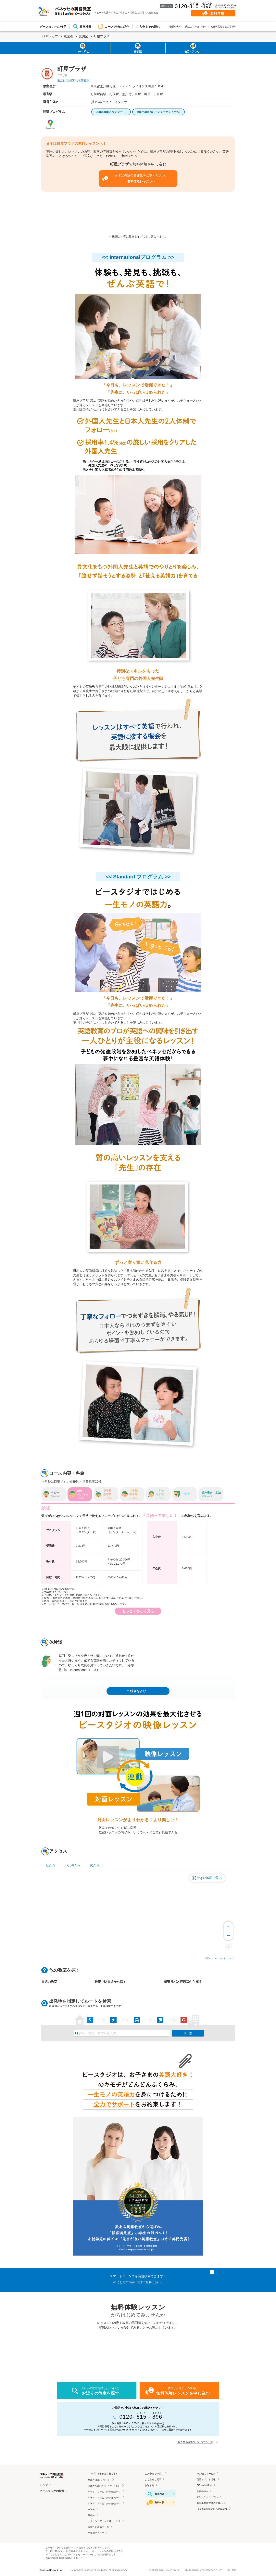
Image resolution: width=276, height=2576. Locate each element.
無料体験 (217, 13)
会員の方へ (175, 26)
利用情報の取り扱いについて (164, 2570)
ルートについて (226, 1958)
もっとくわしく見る (138, 1611)
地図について (211, 1958)
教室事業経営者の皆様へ (223, 26)
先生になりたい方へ (196, 26)
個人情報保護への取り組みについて (203, 2570)
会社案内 (231, 2570)
